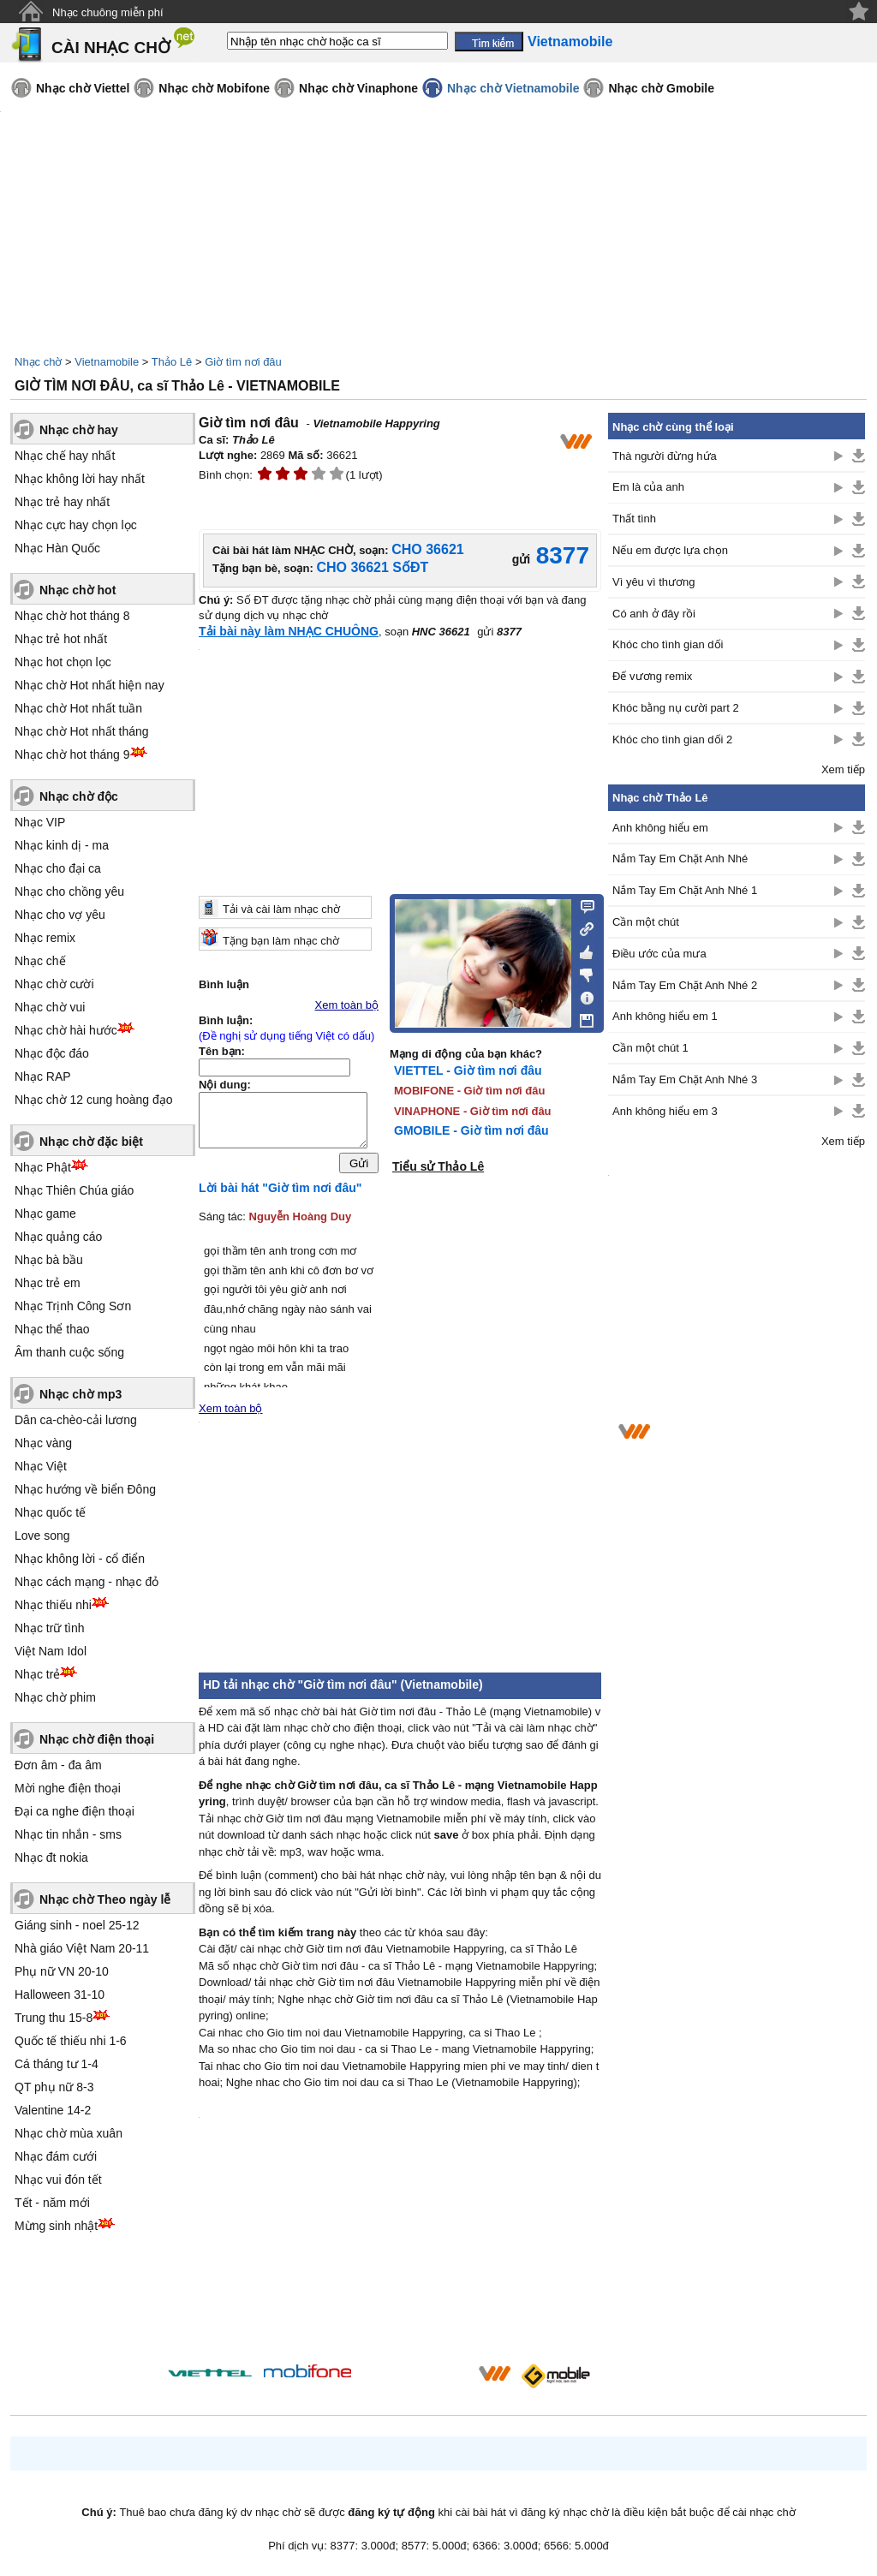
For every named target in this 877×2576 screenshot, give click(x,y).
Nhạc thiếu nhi (53, 1605)
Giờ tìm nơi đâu (243, 361)
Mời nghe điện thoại (68, 1788)
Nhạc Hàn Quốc (57, 548)
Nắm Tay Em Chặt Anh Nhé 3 (684, 1079)
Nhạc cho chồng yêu (69, 891)
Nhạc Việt (41, 1466)
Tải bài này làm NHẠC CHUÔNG (289, 631)
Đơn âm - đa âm (58, 1765)
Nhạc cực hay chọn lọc (76, 525)
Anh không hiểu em (660, 827)
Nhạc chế (40, 961)
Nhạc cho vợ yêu (60, 914)
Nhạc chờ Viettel (82, 88)
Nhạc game (45, 1213)
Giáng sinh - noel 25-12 (77, 1925)
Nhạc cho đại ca (58, 868)
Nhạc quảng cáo (58, 1236)
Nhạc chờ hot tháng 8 (72, 616)
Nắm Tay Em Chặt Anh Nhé (680, 858)
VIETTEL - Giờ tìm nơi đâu (468, 1070)
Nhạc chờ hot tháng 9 (72, 754)
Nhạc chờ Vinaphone (358, 88)
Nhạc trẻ (37, 1674)
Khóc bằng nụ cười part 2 (675, 707)
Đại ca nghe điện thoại (74, 1811)
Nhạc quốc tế (50, 1512)
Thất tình (634, 518)
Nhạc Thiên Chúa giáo (74, 1190)
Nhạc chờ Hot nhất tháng (82, 731)
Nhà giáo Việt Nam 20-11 (82, 1948)
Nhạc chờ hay (78, 430)
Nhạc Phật (43, 1167)
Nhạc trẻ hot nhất (61, 639)
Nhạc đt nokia (51, 1857)
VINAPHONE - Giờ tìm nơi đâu (473, 1111)
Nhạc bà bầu (49, 1260)
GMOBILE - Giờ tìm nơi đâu (471, 1130)
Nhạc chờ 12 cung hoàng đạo (94, 1099)
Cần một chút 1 (650, 1047)
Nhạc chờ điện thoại (96, 1739)
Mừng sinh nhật (56, 2226)
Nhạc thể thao (52, 1329)
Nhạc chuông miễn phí (108, 12)
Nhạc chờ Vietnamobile (513, 88)
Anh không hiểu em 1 (665, 1016)
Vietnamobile (107, 361)
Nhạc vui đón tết (58, 2179)
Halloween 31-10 (59, 1994)
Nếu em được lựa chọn (670, 550)
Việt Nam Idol (51, 1651)
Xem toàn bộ (347, 1005)
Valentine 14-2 (53, 2110)
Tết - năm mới (52, 2202)
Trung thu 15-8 (53, 2017)
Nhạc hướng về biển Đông (85, 1489)
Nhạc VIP (40, 822)
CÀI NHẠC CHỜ (110, 48)
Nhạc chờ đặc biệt (91, 1141)
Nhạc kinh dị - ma (62, 845)
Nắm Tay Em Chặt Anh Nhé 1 (684, 890)
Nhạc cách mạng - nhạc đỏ (86, 1582)
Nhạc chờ (38, 361)
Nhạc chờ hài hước (66, 1030)
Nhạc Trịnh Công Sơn (73, 1306)
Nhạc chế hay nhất (65, 455)
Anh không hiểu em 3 (665, 1111)
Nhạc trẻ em (48, 1283)
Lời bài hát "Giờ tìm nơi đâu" (280, 1192)
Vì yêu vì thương (653, 581)
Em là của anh (648, 486)
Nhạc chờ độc (78, 796)
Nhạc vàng (43, 1443)
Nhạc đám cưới (56, 2156)
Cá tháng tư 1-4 (56, 2064)
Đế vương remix (652, 676)
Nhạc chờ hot (77, 590)
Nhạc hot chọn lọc (63, 662)
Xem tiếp (843, 769)
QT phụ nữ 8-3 (54, 2087)
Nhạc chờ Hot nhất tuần (78, 708)
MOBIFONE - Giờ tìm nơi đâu (469, 1090)
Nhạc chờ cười (54, 984)
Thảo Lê (172, 361)
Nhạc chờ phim (55, 1697)
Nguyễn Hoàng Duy (300, 1220)
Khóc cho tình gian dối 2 (672, 739)
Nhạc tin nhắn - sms (68, 1834)
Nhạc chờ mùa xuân (68, 2133)
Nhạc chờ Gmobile (661, 88)
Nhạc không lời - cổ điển (80, 1558)
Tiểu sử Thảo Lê (438, 1166)
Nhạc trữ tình (50, 1628)
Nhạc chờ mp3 (80, 1394)
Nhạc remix (45, 938)
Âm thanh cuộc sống (69, 1352)
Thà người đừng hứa (664, 456)
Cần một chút (645, 921)
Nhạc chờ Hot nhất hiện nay (89, 685)
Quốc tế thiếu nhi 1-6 (71, 2041)
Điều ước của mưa (659, 953)
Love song (42, 1535)
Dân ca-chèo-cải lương (76, 1420)
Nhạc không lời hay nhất (80, 479)
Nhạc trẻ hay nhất (62, 502)
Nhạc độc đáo (52, 1053)
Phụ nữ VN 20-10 (62, 1971)
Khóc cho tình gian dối (667, 644)
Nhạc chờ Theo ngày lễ (104, 1899)
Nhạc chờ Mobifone (214, 88)
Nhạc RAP (43, 1076)
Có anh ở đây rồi (653, 613)
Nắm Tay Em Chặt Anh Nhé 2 (684, 985)
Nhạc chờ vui (50, 1007)
